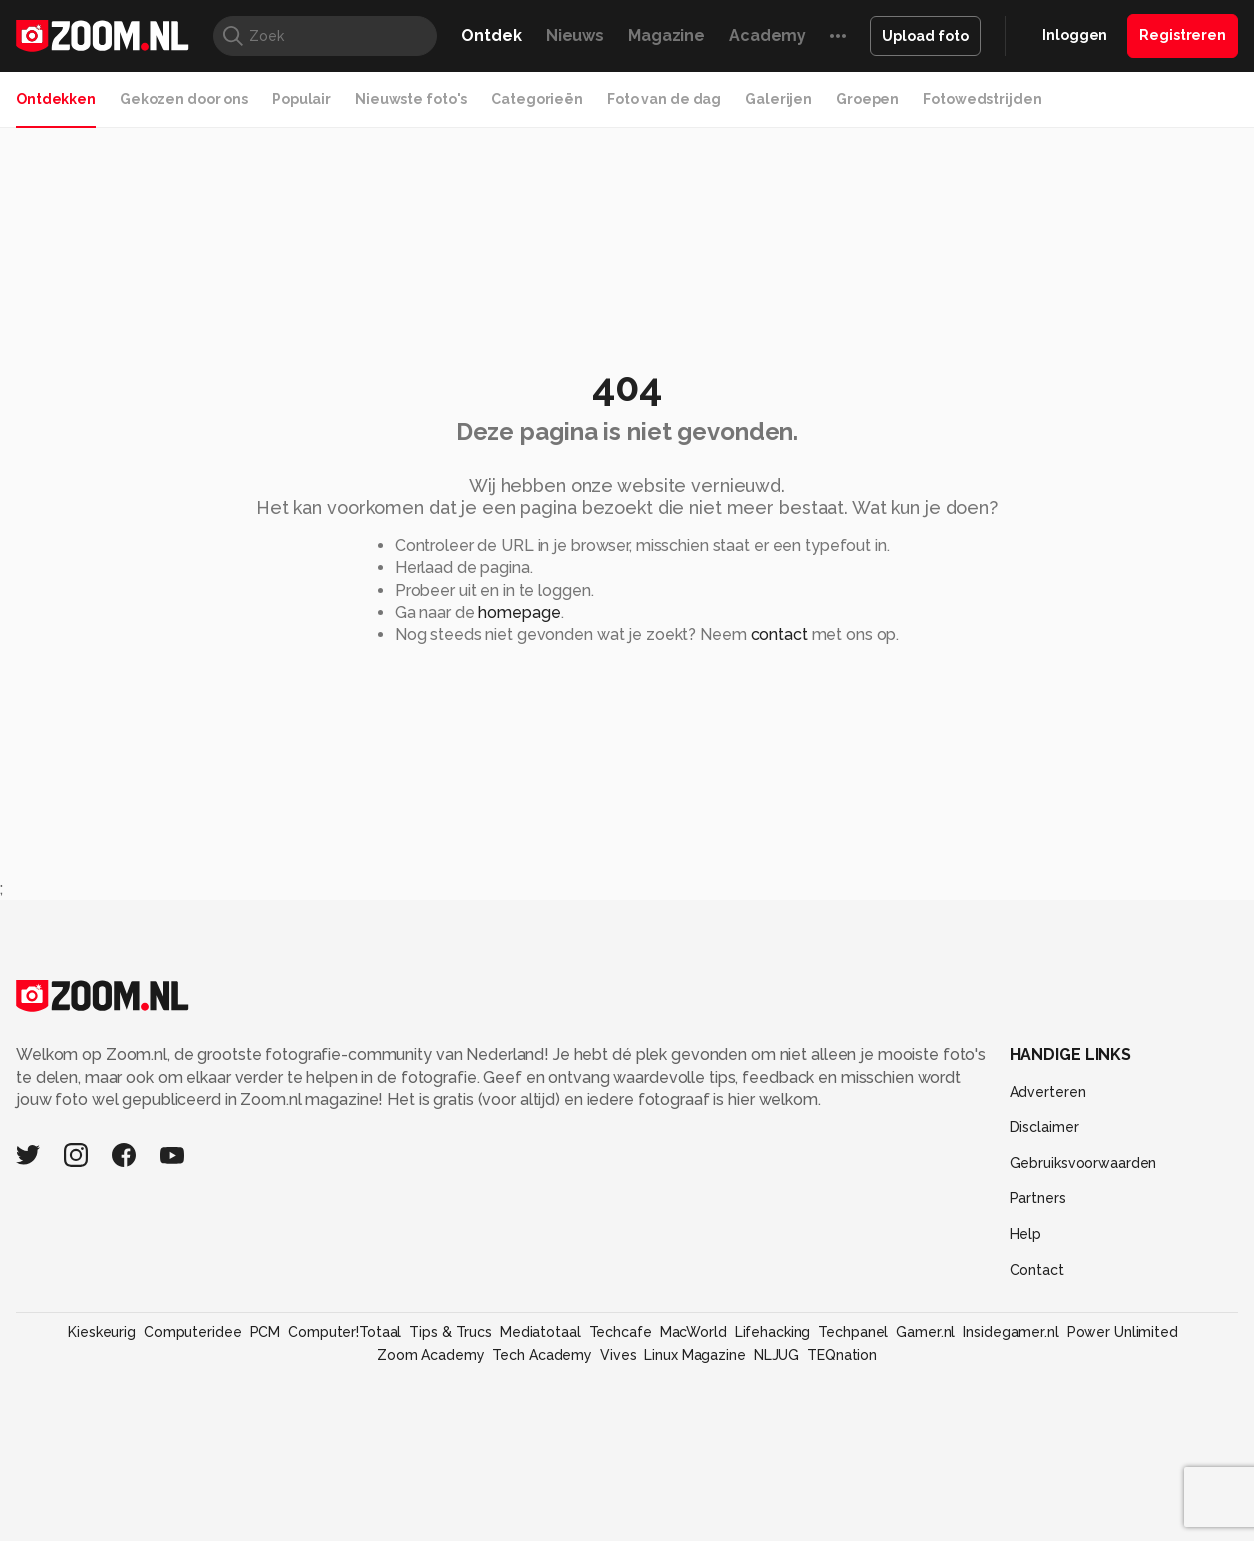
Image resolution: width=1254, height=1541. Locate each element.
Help (1026, 1234)
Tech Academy (542, 1355)
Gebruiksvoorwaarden (1083, 1163)
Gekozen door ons (184, 99)
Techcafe (620, 1332)
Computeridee (193, 1332)
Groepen (867, 99)
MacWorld (693, 1332)
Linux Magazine (694, 1355)
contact (779, 634)
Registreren (1182, 35)
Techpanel (853, 1332)
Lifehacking (773, 1332)
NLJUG (776, 1355)
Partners (1038, 1198)
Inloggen (1074, 35)
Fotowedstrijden (982, 99)
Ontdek (491, 35)
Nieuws (575, 35)
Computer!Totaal (344, 1332)
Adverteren (1048, 1092)
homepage (519, 612)
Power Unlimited (1122, 1332)
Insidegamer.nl (1010, 1332)
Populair (301, 99)
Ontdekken (56, 99)
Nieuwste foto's (411, 99)
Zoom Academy (431, 1355)
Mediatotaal (540, 1332)
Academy (767, 35)
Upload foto (925, 36)
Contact (1037, 1270)
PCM (265, 1332)
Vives (618, 1355)
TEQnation (842, 1355)
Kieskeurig (102, 1332)
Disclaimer (1044, 1127)
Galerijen (778, 99)
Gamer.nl (925, 1332)
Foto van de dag (664, 99)
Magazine (666, 35)
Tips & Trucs (450, 1332)
